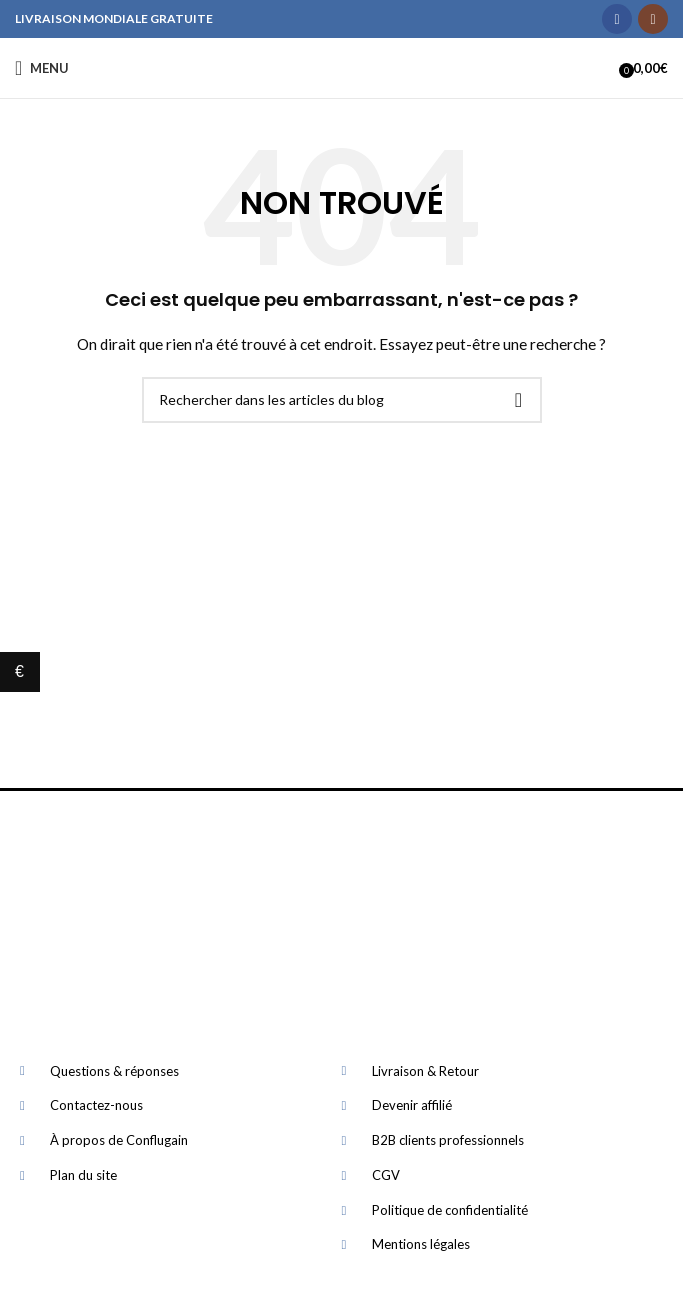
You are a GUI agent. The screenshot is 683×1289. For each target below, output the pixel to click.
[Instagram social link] (653, 19)
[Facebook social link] (617, 19)
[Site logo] (341, 67)
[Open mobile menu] (42, 68)
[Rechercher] (342, 400)
